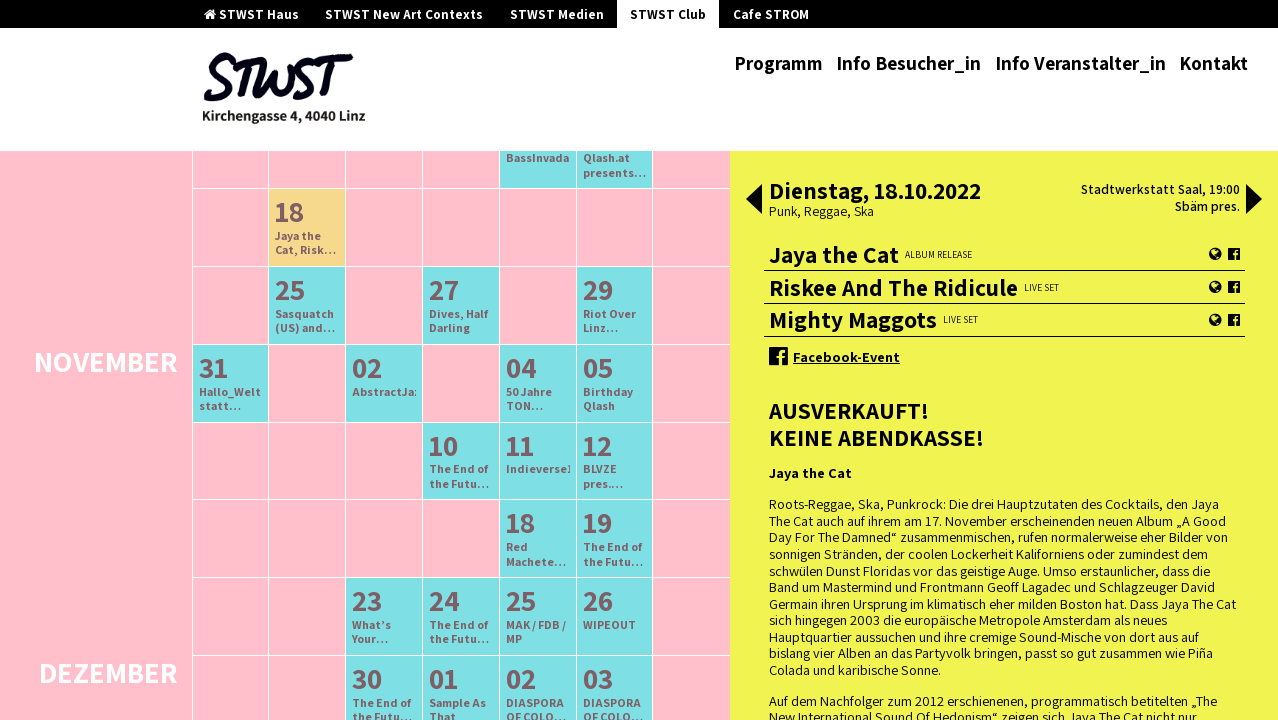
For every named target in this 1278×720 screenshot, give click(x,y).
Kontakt (1213, 63)
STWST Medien (557, 14)
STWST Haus (251, 14)
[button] (754, 201)
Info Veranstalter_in (1080, 63)
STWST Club (668, 14)
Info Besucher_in (908, 63)
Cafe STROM (771, 14)
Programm (778, 63)
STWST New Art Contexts (404, 14)
